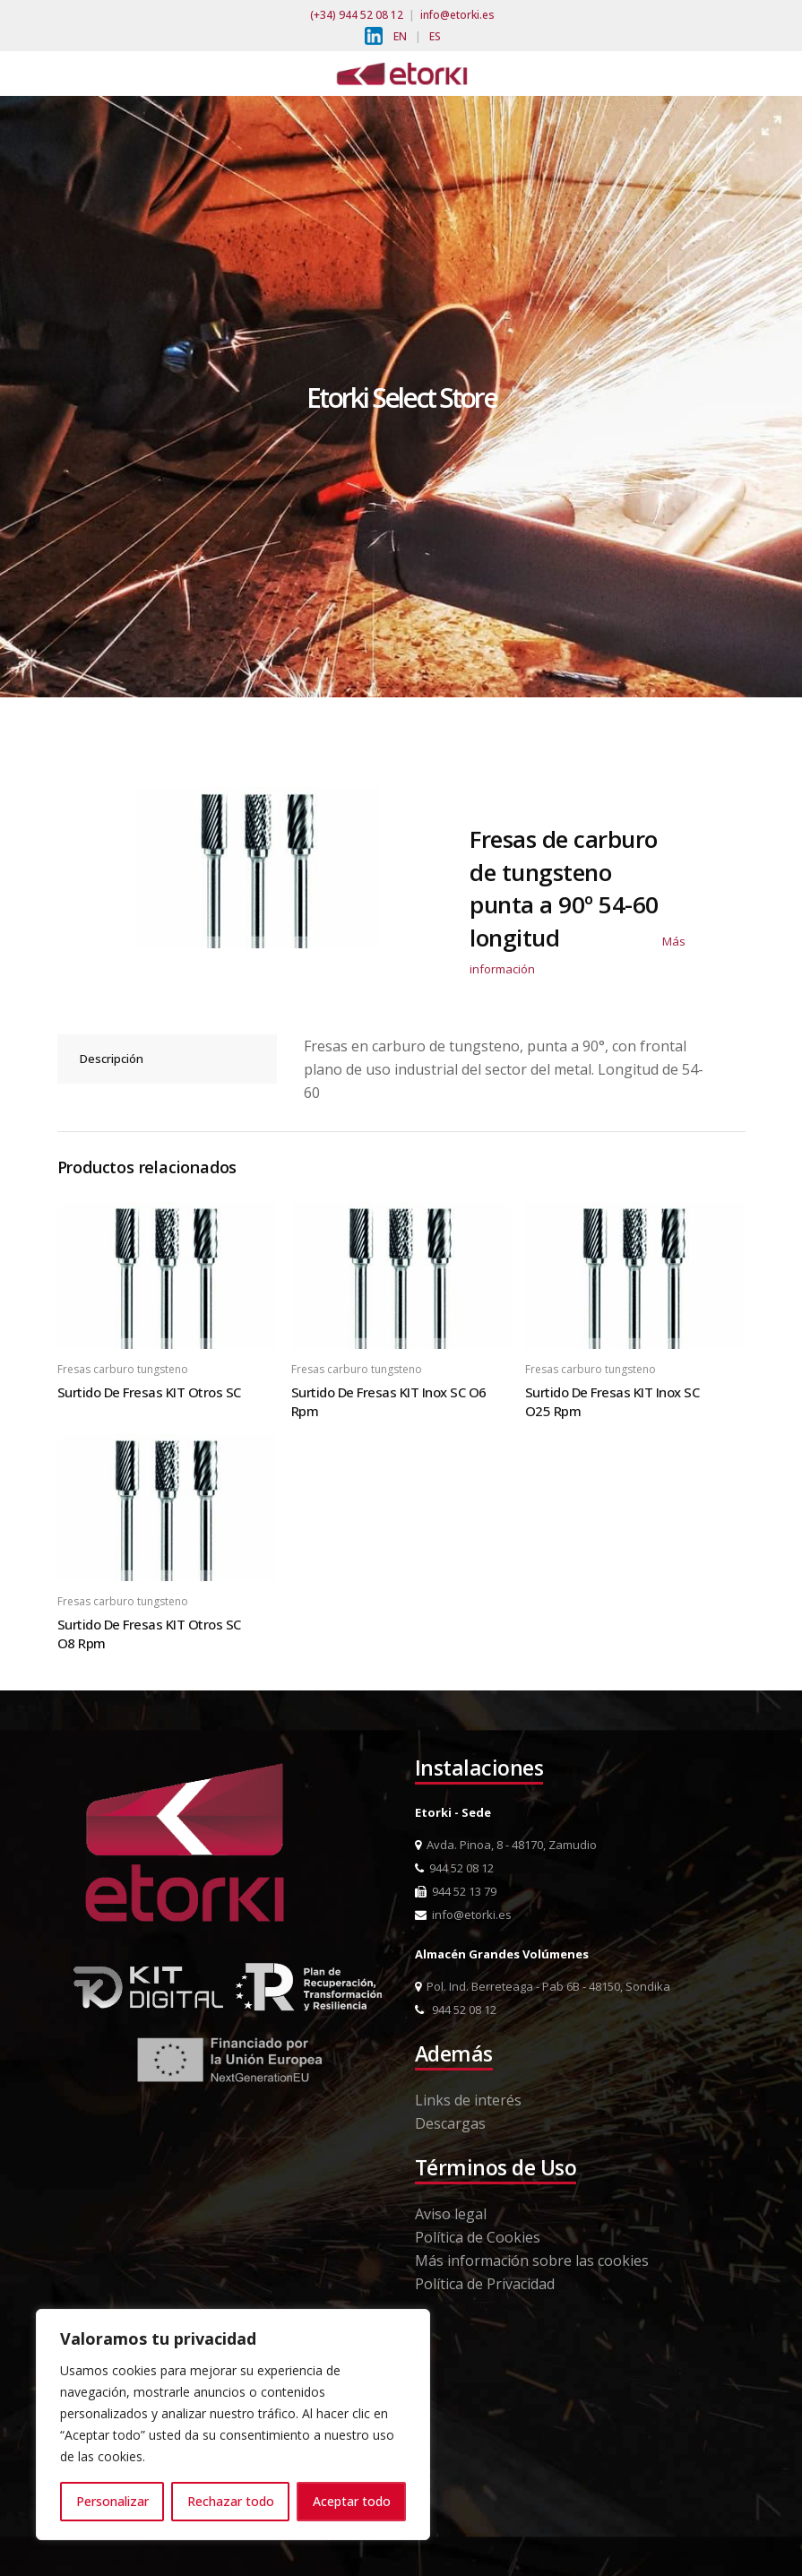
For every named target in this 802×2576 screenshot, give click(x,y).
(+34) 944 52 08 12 (356, 14)
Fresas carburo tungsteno (122, 1369)
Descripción (111, 1058)
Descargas (450, 2123)
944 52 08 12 (454, 1868)
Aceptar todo (352, 2501)
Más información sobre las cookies (532, 2260)
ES (435, 36)
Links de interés (468, 2100)
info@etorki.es (457, 14)
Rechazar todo (230, 2501)
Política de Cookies (477, 2237)
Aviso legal (451, 2214)
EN (400, 36)
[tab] (167, 1059)
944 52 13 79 (455, 1891)
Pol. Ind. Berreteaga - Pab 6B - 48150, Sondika (542, 1986)
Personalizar (112, 2501)
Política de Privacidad (485, 2284)
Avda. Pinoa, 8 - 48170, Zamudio (506, 1845)
